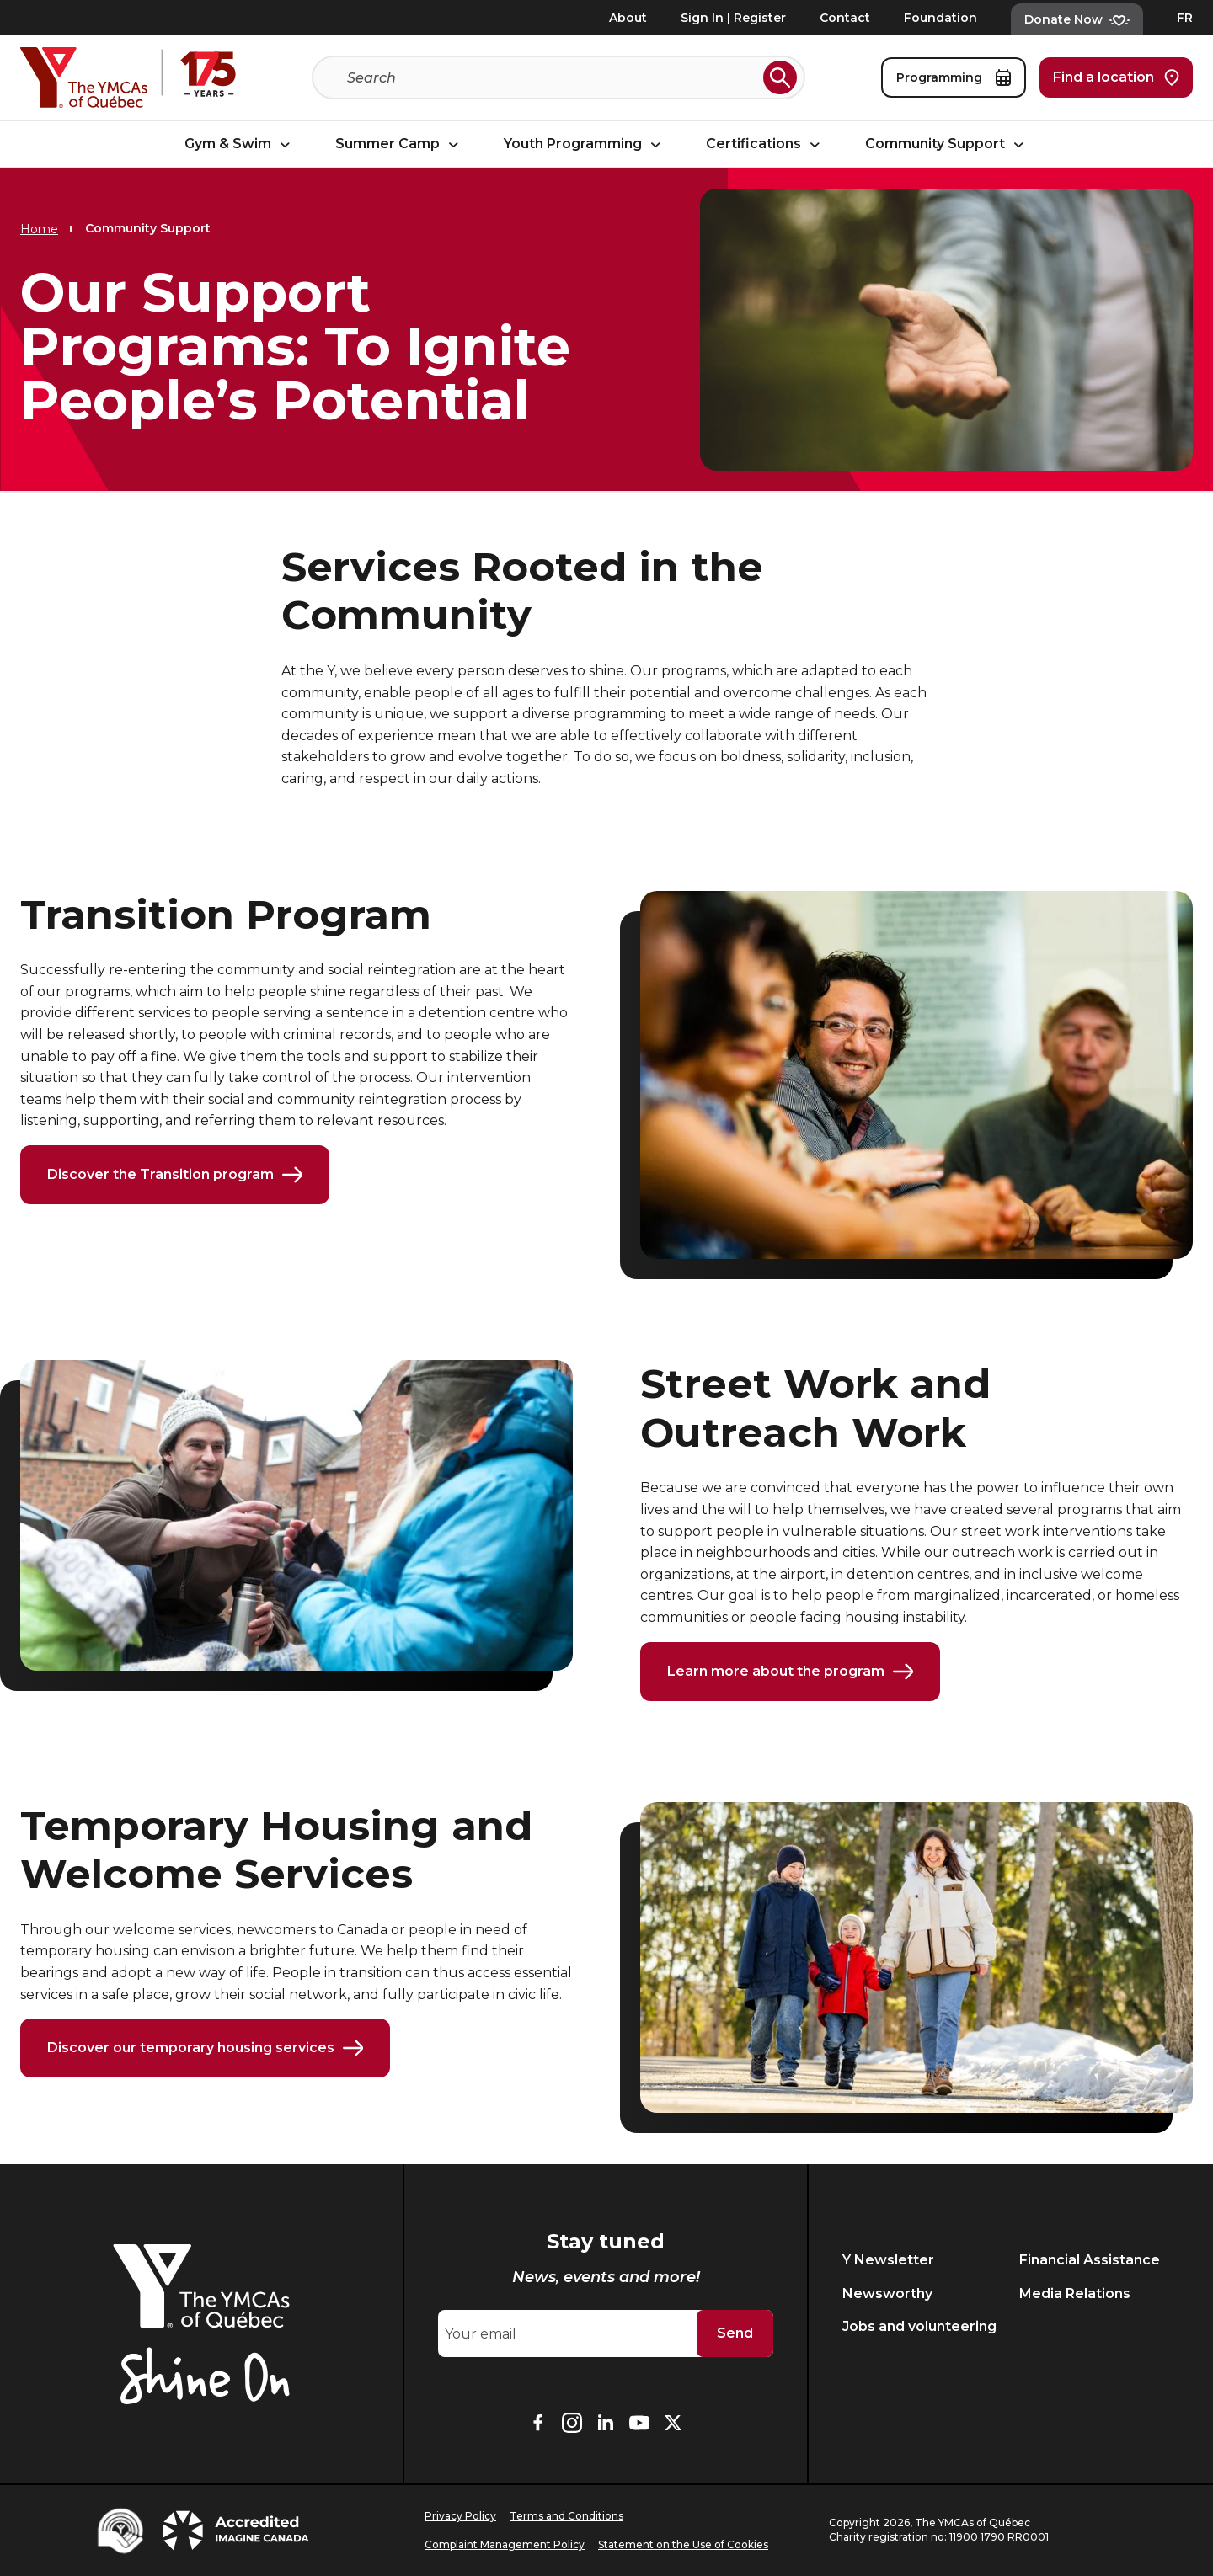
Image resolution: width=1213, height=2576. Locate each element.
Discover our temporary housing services (205, 2050)
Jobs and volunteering (919, 2326)
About (628, 17)
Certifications (765, 144)
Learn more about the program (790, 1672)
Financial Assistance (1089, 2261)
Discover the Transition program (174, 1175)
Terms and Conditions (566, 2515)
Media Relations (1074, 2293)
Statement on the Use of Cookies (683, 2544)
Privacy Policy (460, 2515)
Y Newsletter (888, 2261)
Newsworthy (887, 2293)
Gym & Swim (239, 144)
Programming (953, 77)
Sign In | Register (733, 17)
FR (1185, 17)
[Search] (551, 77)
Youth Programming (584, 144)
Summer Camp (399, 144)
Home (39, 229)
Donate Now (1077, 19)
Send (735, 2334)
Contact (845, 17)
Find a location (1116, 77)
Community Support (947, 144)
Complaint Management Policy (505, 2544)
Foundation (940, 17)
